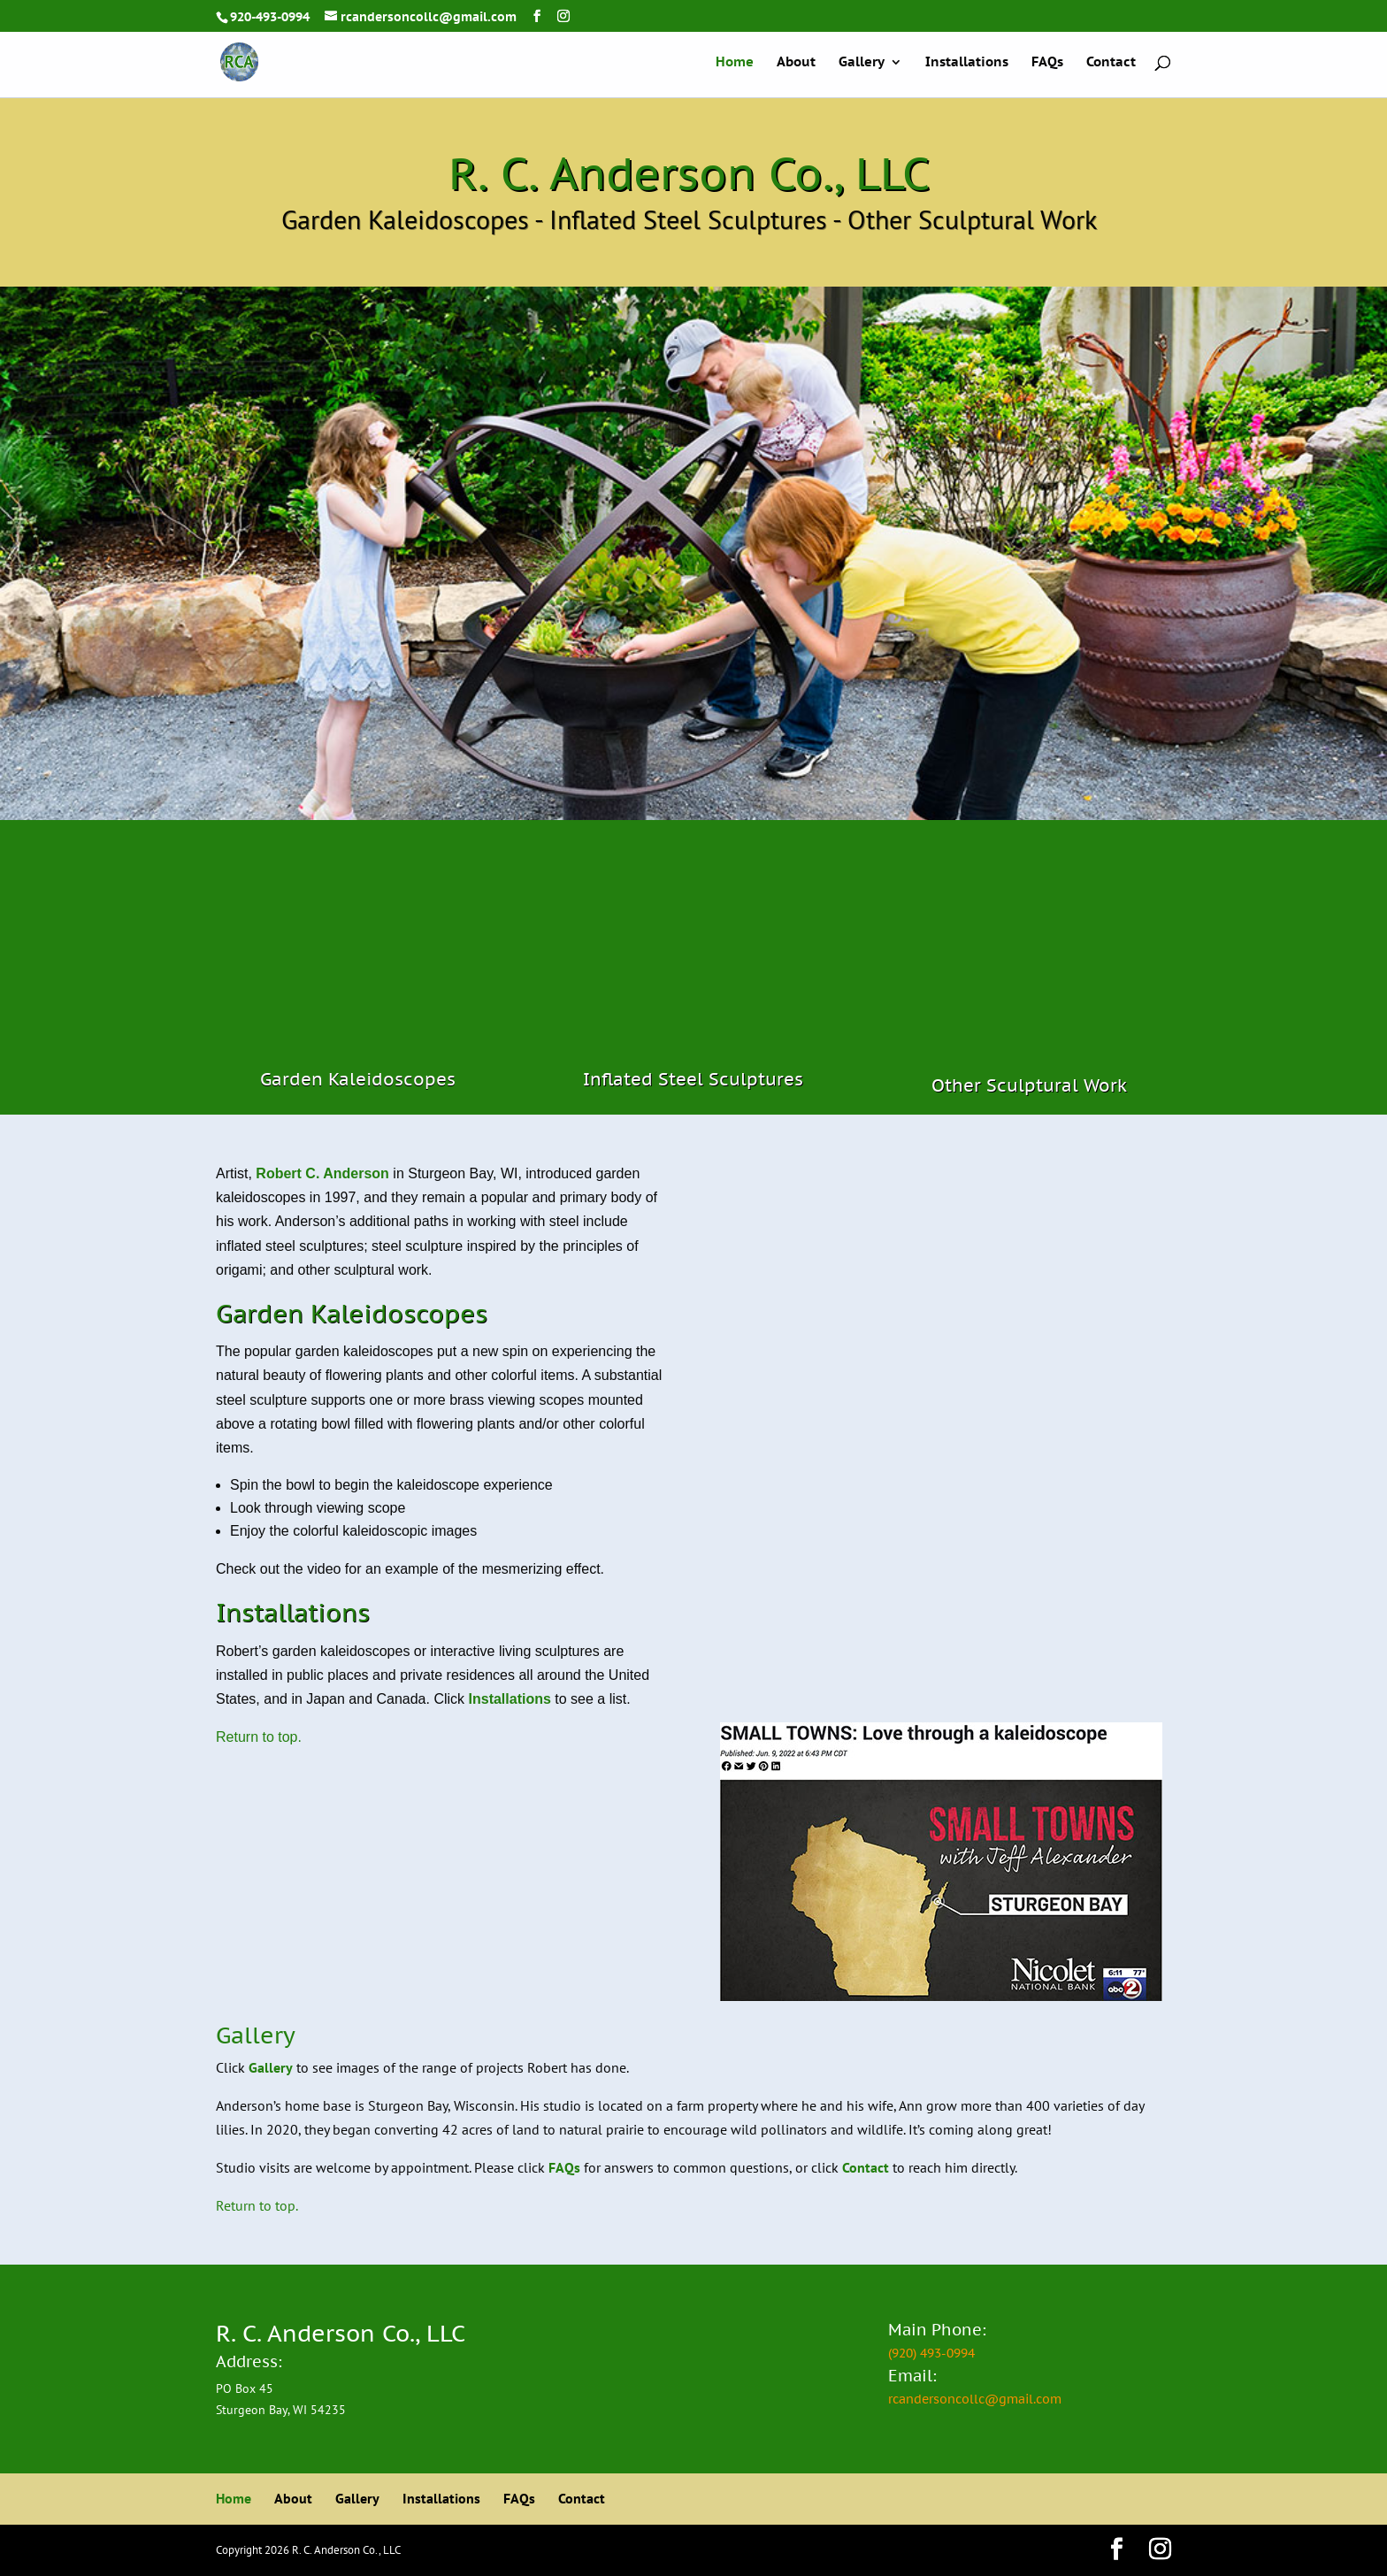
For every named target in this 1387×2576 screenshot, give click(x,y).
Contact (1111, 63)
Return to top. (259, 1736)
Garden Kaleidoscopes (358, 1079)
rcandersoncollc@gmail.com (974, 2399)
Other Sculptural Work (1029, 1085)
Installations (966, 63)
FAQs (1047, 63)
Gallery (862, 63)
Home (735, 63)
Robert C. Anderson (322, 1173)
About (796, 63)
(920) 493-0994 (931, 2353)
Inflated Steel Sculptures (693, 1079)
